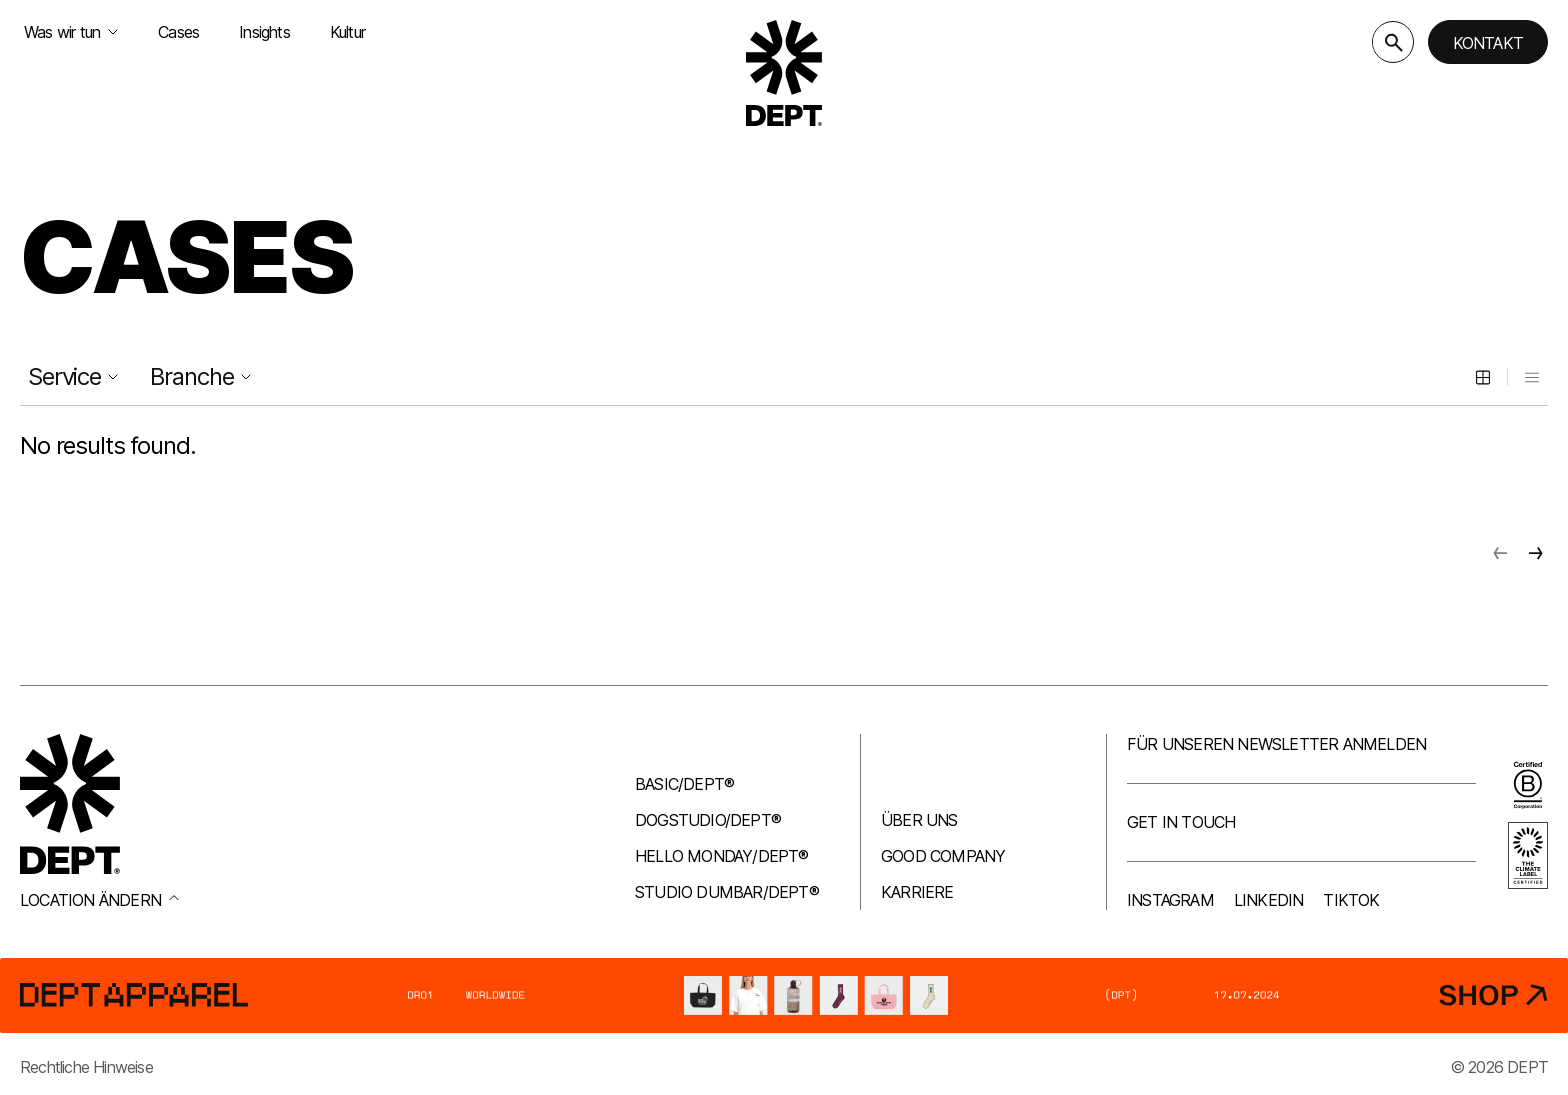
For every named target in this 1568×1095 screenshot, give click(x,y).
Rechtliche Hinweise (86, 1067)
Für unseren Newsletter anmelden (1276, 744)
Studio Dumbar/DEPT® (727, 892)
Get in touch (1181, 822)
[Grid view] (1483, 377)
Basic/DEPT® (684, 784)
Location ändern (99, 900)
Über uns (919, 820)
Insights (264, 32)
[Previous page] (1500, 553)
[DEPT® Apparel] (784, 995)
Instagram (1170, 900)
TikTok (1351, 900)
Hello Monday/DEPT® (722, 856)
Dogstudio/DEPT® (708, 820)
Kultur (347, 32)
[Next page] (1536, 553)
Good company (943, 856)
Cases (178, 32)
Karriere (917, 892)
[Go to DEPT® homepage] (784, 73)
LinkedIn (1269, 900)
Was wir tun (71, 32)
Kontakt (1488, 43)
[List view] (1532, 377)
